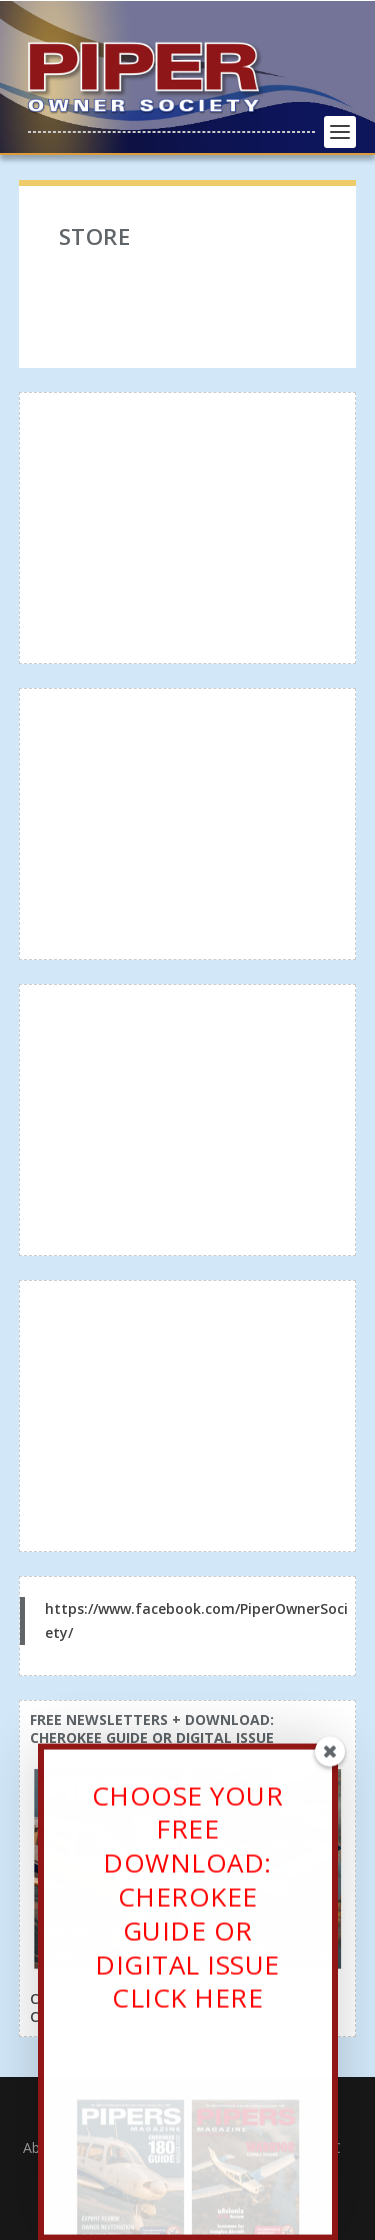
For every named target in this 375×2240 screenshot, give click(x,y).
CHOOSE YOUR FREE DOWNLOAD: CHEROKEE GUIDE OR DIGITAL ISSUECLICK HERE (188, 1905)
